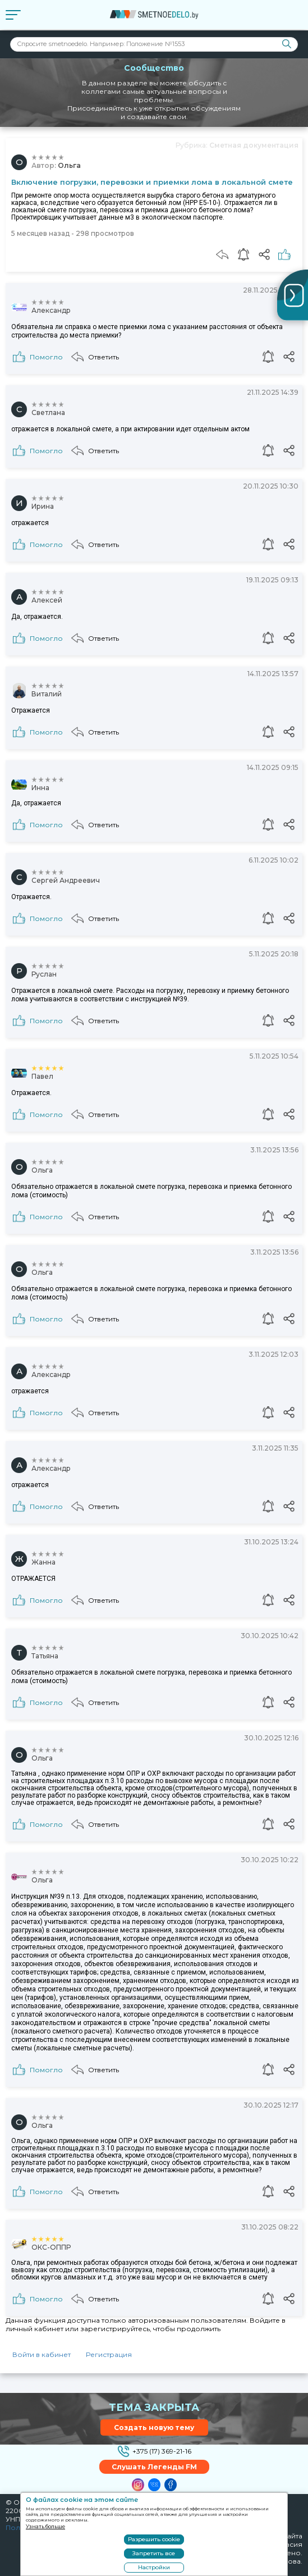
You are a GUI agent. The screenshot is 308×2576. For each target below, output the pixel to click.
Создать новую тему (154, 2427)
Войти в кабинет (41, 2354)
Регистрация (109, 2354)
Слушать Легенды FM (154, 2467)
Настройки (154, 2567)
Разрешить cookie (154, 2539)
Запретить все (153, 2553)
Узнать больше (45, 2526)
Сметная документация (253, 145)
